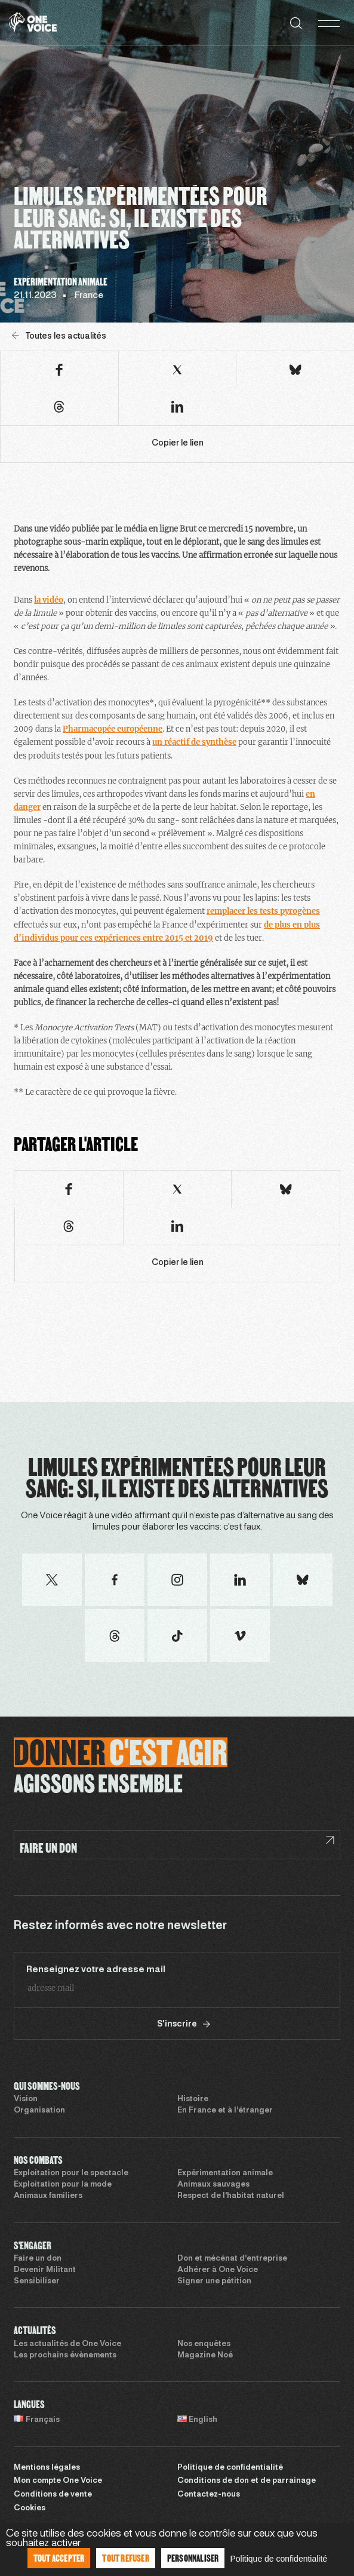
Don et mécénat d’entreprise (232, 2258)
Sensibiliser (37, 2281)
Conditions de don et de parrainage (246, 2481)
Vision (26, 2099)
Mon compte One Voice (58, 2481)
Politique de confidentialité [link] (278, 2558)
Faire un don (37, 2258)
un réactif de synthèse (194, 742)
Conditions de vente (53, 2494)
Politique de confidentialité (230, 2467)
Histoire (192, 2099)
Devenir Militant (45, 2270)
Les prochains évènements (65, 2355)
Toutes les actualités (59, 335)
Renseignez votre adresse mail (95, 1970)
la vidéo (48, 600)
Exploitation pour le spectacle (71, 2173)
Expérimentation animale (225, 2173)
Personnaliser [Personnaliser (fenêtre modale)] (193, 2558)
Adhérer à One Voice (217, 2270)
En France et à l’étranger (225, 2110)
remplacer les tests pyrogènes (263, 911)
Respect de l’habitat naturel (230, 2196)
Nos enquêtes (203, 2344)
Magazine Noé (205, 2355)
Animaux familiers (48, 2196)
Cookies (29, 2508)
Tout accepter (59, 2558)
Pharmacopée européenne (112, 729)
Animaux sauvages (213, 2184)
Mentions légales (47, 2467)
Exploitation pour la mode (63, 2184)
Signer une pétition (214, 2281)
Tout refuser (125, 2558)
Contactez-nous (208, 2494)
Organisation (39, 2110)
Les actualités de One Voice (67, 2344)
